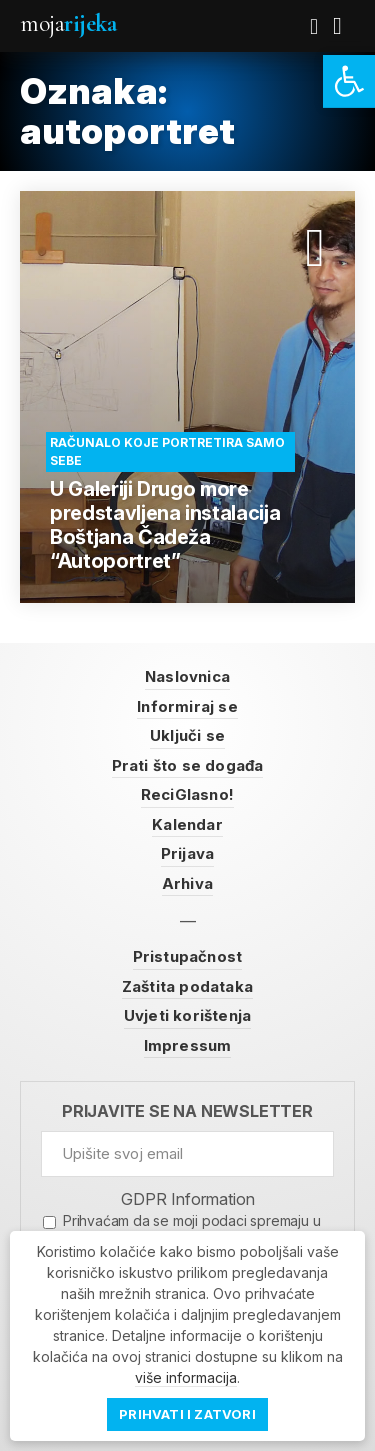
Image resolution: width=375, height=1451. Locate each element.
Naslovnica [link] (187, 676)
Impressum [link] (188, 1045)
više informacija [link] (186, 1377)
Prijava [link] (187, 853)
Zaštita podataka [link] (187, 986)
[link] (349, 81)
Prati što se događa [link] (188, 765)
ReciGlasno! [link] (187, 794)
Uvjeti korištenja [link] (187, 1015)
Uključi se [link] (187, 735)
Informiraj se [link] (187, 706)
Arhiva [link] (187, 883)
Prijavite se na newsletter (187, 1111)
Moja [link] (68, 23)
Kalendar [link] (187, 824)
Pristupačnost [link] (188, 956)
